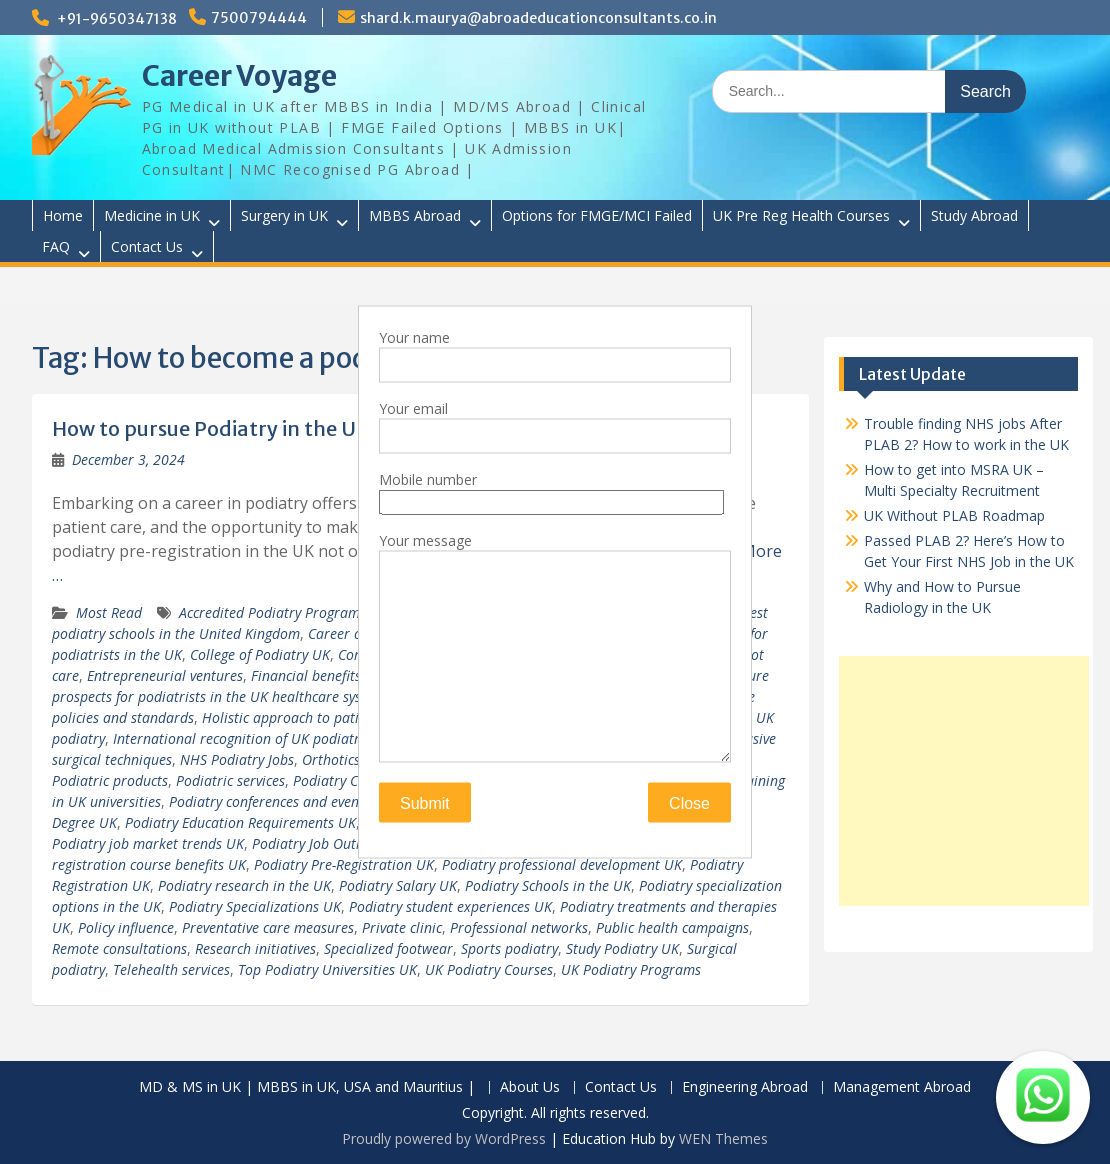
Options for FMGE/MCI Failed (597, 215)
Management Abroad (902, 1087)
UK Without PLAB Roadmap (954, 515)
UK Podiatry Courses (489, 969)
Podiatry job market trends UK (148, 843)
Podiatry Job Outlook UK (328, 843)
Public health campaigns (672, 927)
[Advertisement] (964, 781)
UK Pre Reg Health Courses (801, 215)
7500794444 (259, 18)
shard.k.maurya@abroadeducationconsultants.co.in (538, 18)
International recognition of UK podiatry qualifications (284, 738)
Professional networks (519, 927)
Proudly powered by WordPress (444, 1138)
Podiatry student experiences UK (450, 906)
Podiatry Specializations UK (255, 906)
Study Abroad (974, 215)
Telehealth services (171, 969)
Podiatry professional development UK (562, 864)
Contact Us (147, 246)
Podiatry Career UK (353, 780)
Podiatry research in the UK (244, 885)
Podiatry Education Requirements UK (240, 822)
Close (689, 803)
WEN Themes (723, 1138)
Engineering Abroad (745, 1087)
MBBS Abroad (415, 215)
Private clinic (402, 927)
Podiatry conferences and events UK (280, 801)
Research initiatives (255, 948)
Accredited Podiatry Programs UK (283, 612)
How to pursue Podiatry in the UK (211, 428)
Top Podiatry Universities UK (327, 969)
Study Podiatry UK (622, 948)
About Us (530, 1087)
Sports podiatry (509, 948)
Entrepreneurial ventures (165, 675)
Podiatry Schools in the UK (548, 885)
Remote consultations (119, 948)
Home (63, 215)
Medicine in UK (152, 215)
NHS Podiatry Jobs (237, 759)
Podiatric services (230, 780)
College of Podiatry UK (260, 654)
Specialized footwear (388, 948)
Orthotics (331, 759)
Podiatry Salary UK (398, 885)
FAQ (56, 246)
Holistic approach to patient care (306, 717)
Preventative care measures (268, 927)
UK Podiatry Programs (631, 969)
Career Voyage (239, 76)
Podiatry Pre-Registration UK (344, 864)
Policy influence (126, 927)
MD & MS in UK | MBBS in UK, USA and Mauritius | (307, 1087)
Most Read (109, 612)
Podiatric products (110, 780)
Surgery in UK (284, 215)
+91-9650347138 (117, 19)
